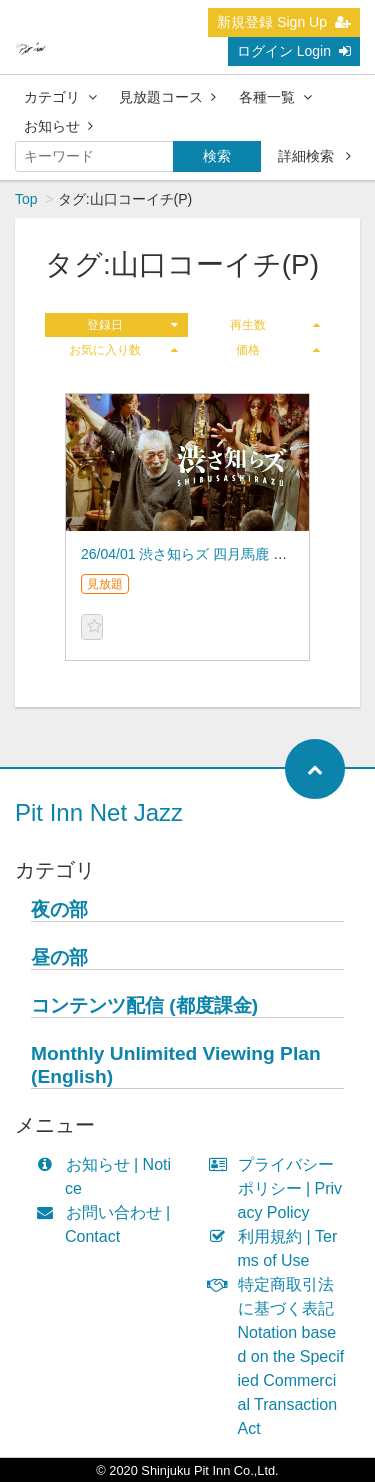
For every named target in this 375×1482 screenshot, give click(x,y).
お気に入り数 (123, 350)
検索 (217, 156)
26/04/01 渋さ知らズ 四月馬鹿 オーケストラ (219, 554)
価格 (278, 350)
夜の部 (59, 909)
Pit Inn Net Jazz (99, 812)
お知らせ (58, 126)
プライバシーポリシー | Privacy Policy (280, 1188)
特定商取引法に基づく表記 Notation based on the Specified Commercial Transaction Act (281, 1356)
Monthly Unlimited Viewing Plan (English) (176, 1065)
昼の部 (59, 957)
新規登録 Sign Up (284, 22)
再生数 (275, 325)
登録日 (132, 325)
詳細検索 (314, 156)
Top (26, 199)
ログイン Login (294, 51)
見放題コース (167, 97)
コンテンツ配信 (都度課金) (144, 1005)
